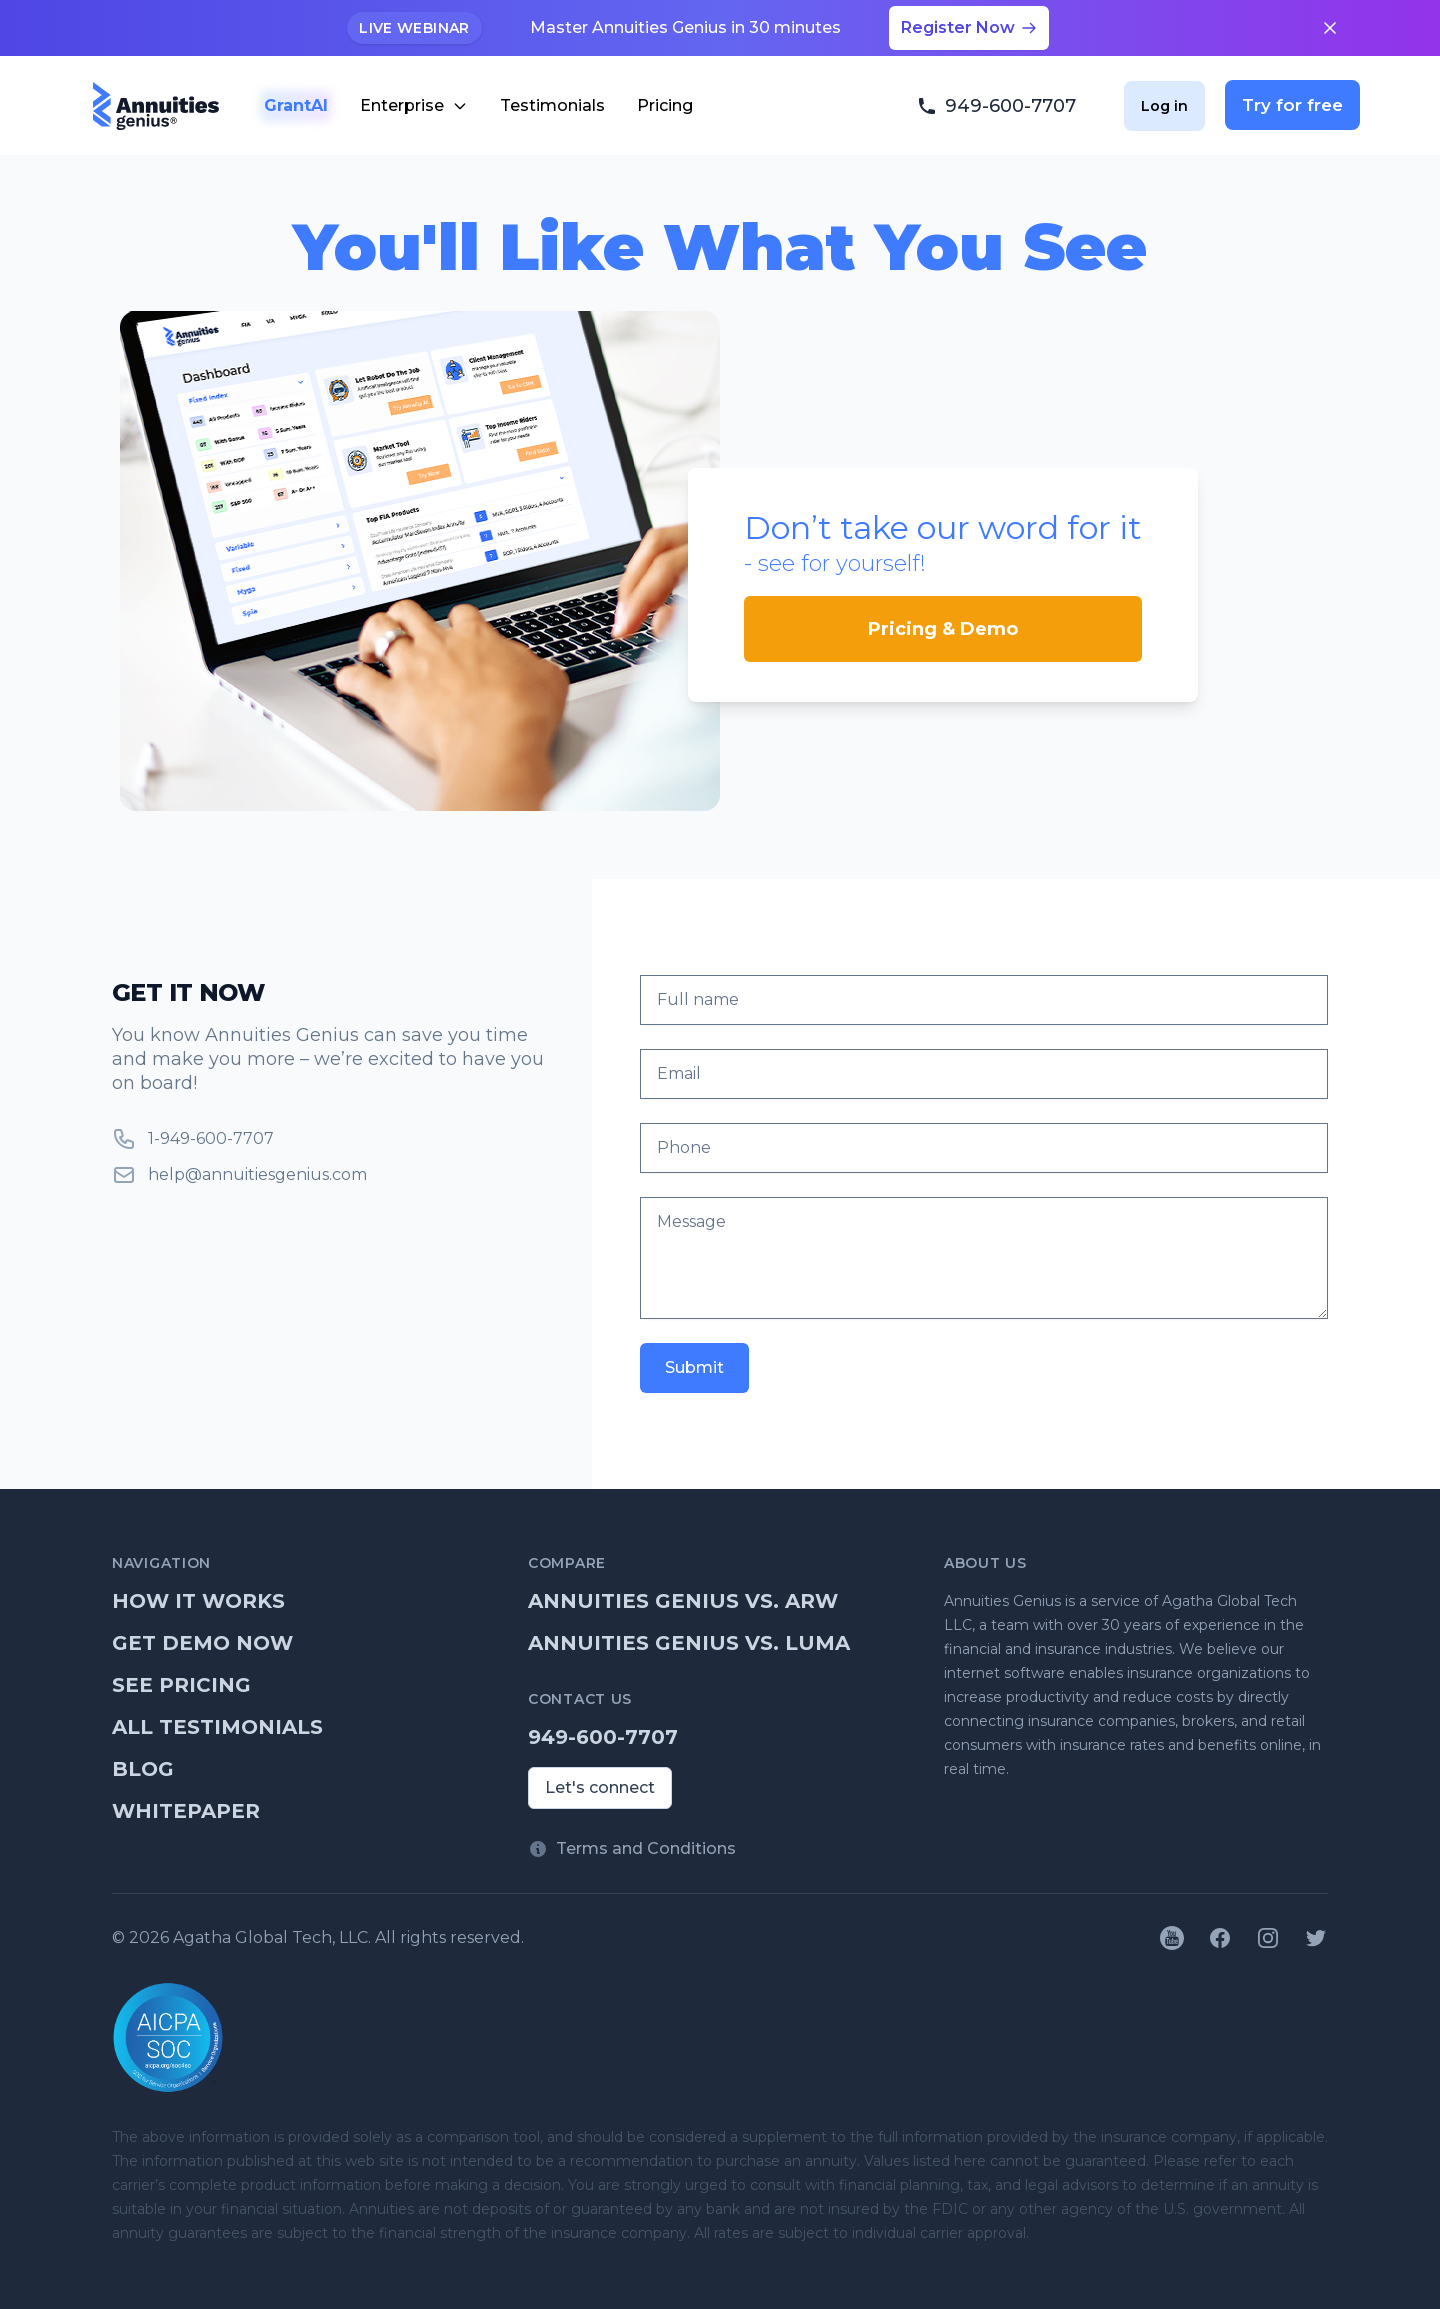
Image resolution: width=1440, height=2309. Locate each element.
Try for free (1292, 105)
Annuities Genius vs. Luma (689, 1643)
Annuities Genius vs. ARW (683, 1601)
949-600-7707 (603, 1737)
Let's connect (600, 1787)
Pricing (665, 105)
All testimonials (217, 1727)
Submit (694, 1367)
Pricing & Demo (943, 629)
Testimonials (552, 105)
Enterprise (414, 105)
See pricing (181, 1685)
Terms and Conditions (646, 1848)
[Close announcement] (1330, 28)
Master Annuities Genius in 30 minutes (685, 27)
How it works (198, 1601)
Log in (1164, 106)
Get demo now (202, 1643)
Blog (143, 1769)
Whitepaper (186, 1811)
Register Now (969, 27)
